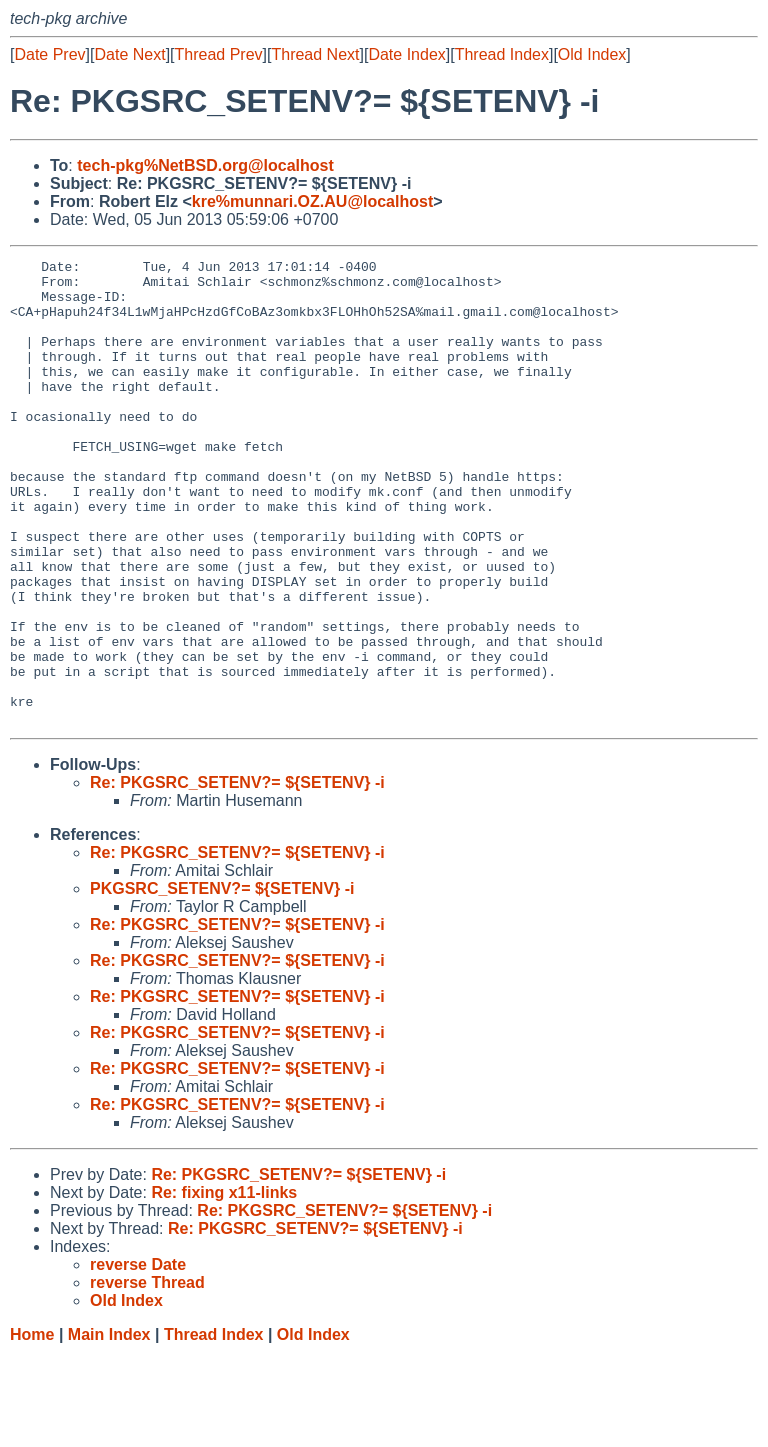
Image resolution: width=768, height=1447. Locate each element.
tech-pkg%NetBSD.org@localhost (205, 165)
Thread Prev (219, 54)
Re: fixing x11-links (224, 1285)
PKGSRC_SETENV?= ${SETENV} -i (222, 981)
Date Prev (49, 54)
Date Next (129, 54)
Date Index (406, 54)
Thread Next (315, 54)
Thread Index (502, 54)
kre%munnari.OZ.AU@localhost (312, 201)
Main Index (109, 1427)
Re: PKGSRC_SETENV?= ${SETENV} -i (237, 875)
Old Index (592, 54)
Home (32, 1427)
